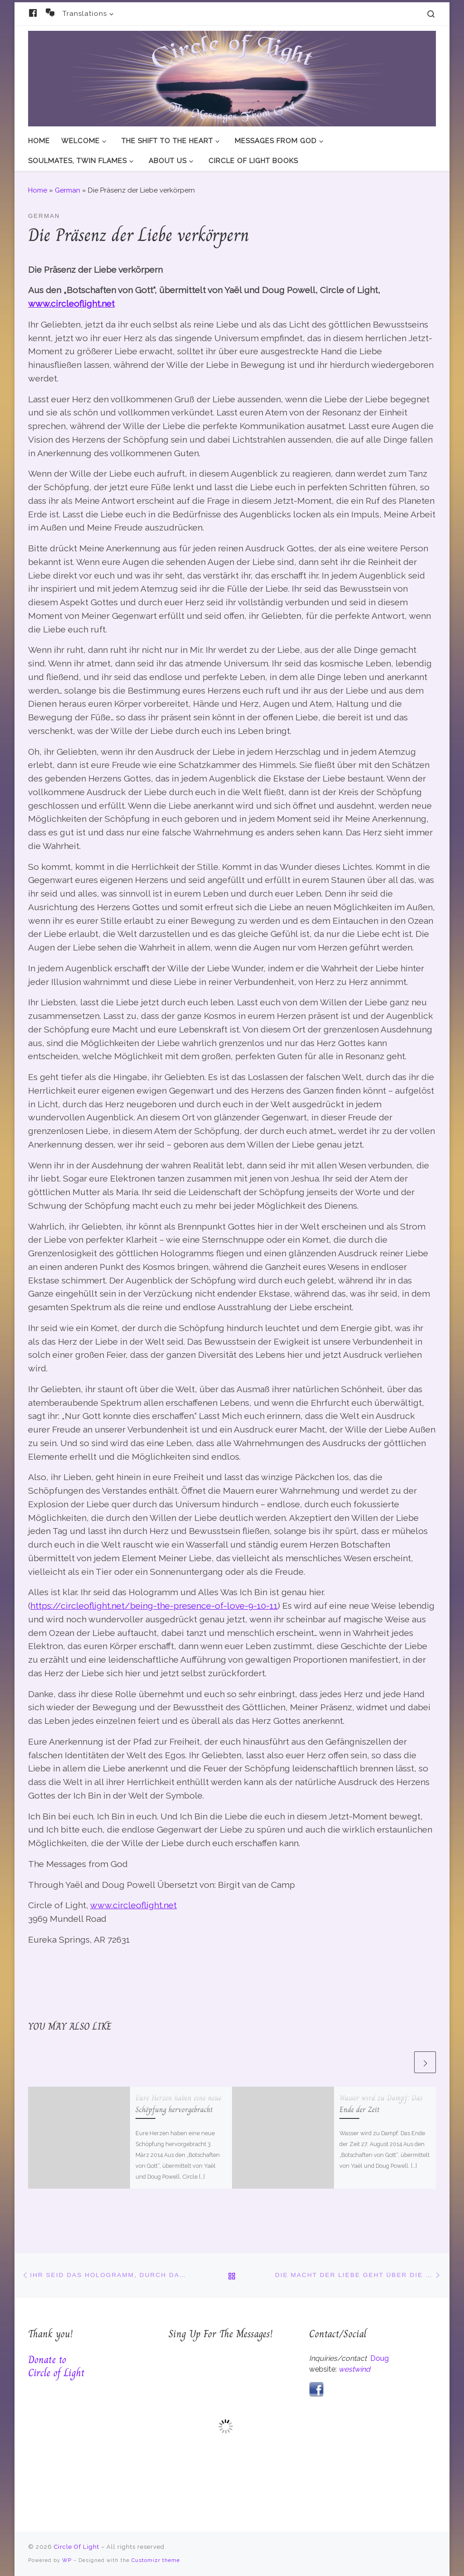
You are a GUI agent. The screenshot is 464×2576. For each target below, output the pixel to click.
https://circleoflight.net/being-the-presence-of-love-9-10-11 (154, 1606)
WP (67, 2560)
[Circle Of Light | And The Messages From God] (232, 77)
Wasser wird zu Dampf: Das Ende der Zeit (381, 2103)
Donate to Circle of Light (56, 2366)
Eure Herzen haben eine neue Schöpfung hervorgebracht (178, 2103)
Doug (379, 2358)
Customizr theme (155, 2560)
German (67, 190)
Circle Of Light (76, 2546)
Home (37, 190)
